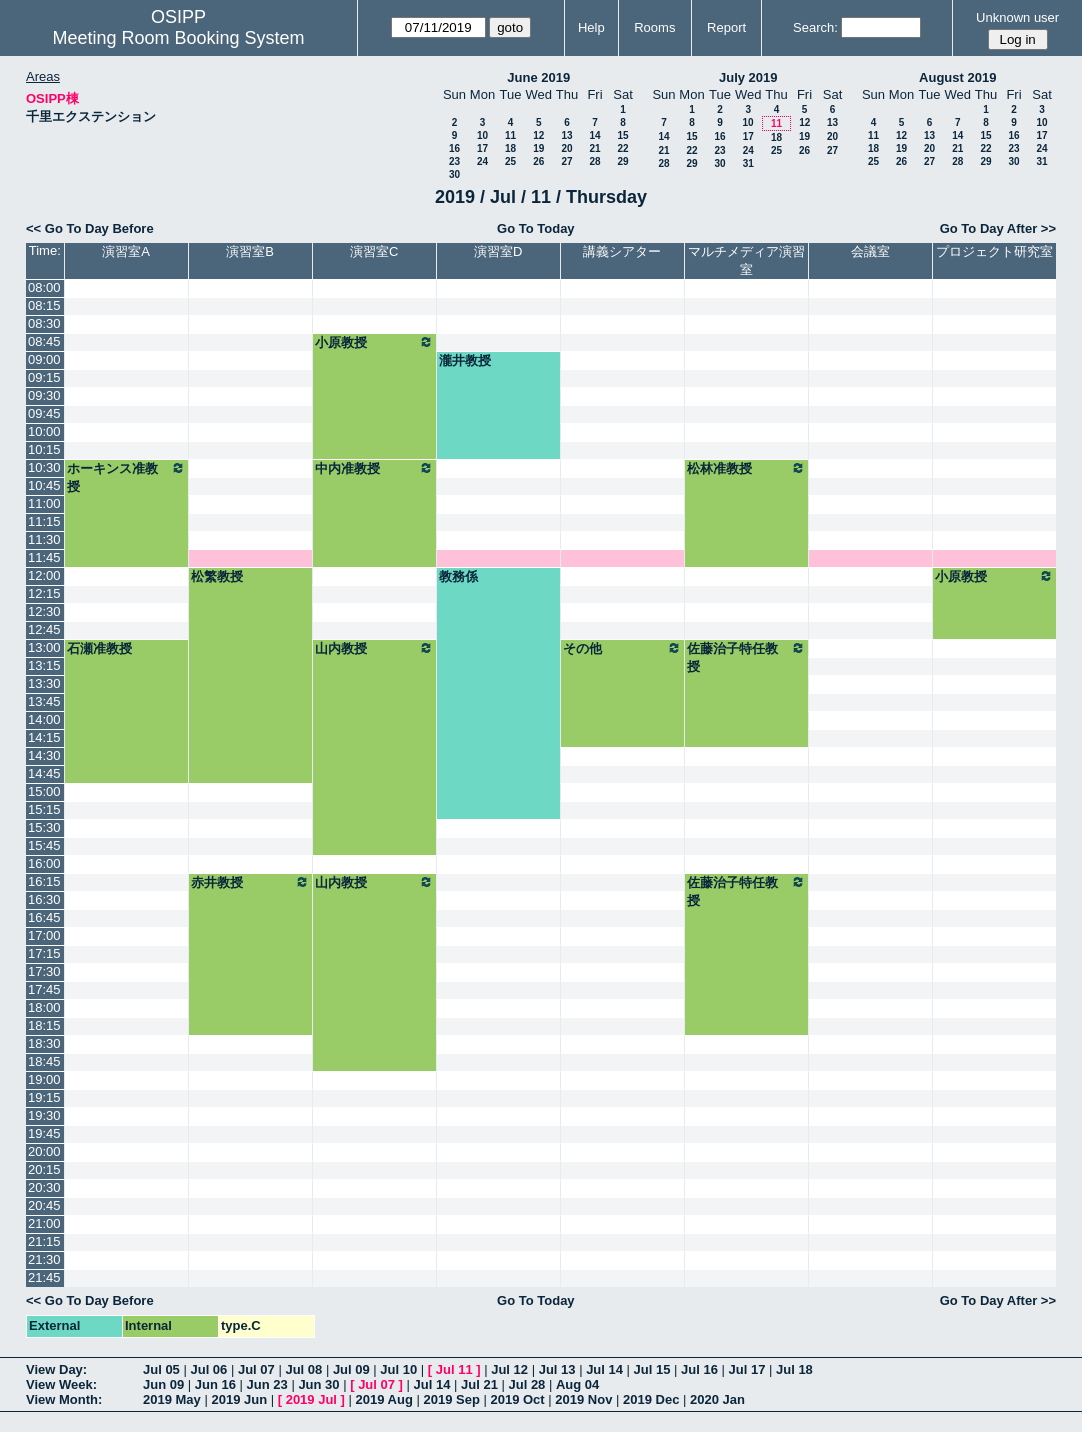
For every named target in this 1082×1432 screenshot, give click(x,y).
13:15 (44, 665)
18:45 (44, 1061)
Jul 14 (604, 1369)
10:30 (44, 467)
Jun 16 (215, 1384)
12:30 (44, 611)
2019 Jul (311, 1399)
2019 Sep (451, 1399)
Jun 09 (163, 1384)
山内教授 (374, 648)
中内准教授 (374, 468)
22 (622, 148)
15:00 (44, 791)
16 (454, 148)
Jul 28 (527, 1384)
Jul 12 (509, 1369)
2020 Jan (717, 1399)
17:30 (44, 971)
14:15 (44, 737)
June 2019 (538, 77)
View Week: (61, 1384)
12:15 (44, 593)
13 (566, 135)
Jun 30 (318, 1384)
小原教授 (374, 342)
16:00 (44, 863)
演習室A (126, 251)
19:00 (44, 1079)
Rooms (654, 27)
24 (482, 161)
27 (566, 161)
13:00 (44, 647)
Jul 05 (161, 1369)
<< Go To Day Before (90, 228)
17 (482, 148)
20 (566, 148)
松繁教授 (217, 576)
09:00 (44, 359)
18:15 (44, 1025)
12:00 (44, 575)
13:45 (44, 701)
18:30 (44, 1043)
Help (591, 27)
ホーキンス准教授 (126, 477)
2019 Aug (384, 1399)
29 (622, 161)
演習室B (250, 251)
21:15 (44, 1241)
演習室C (374, 251)
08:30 (44, 323)
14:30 (44, 755)
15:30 (44, 827)
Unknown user (1017, 17)
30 (454, 174)
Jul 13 (557, 1369)
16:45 (44, 917)
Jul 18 (794, 1369)
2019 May (172, 1399)
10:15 (44, 449)
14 (594, 135)
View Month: (64, 1399)
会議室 (870, 251)
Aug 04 (577, 1384)
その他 (622, 648)
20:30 (44, 1187)
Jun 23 (267, 1384)
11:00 (44, 503)
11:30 (44, 539)
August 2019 (957, 77)
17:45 (44, 989)
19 (538, 148)
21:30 (44, 1259)
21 (594, 148)
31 (748, 163)
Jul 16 (699, 1369)
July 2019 (748, 77)
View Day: (56, 1369)
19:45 (44, 1133)
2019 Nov (583, 1399)
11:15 (44, 521)
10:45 (44, 485)
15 (622, 135)
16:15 (44, 881)
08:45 (44, 341)
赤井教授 (250, 882)
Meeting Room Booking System (178, 38)
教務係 (458, 576)
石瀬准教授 (99, 648)
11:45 (44, 557)
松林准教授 (746, 468)
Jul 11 (454, 1369)
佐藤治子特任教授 (746, 657)
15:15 (44, 809)
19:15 (44, 1097)
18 (510, 148)
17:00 (44, 935)
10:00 (44, 431)
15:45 (44, 845)
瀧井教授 (465, 360)
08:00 (44, 287)
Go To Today (536, 228)
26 (538, 161)
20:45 (44, 1205)
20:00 (44, 1151)
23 (454, 161)
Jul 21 (479, 1384)
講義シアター (622, 251)
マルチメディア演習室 (746, 260)
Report (726, 27)
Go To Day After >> (998, 228)
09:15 (44, 377)
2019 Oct (517, 1399)
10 (482, 135)
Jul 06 (208, 1369)
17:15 (44, 953)
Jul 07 (256, 1369)
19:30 (44, 1115)
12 (538, 135)
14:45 (44, 773)
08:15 (44, 305)
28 (594, 161)
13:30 (44, 683)
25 (510, 161)
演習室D (498, 251)
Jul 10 (398, 1369)
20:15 (44, 1169)
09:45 (44, 413)
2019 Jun (239, 1399)
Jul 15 (652, 1369)
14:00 (44, 719)
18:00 (44, 1007)
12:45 (44, 629)
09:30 (44, 395)
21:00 (44, 1223)
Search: (815, 27)
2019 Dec (651, 1399)
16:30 (44, 899)
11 (510, 135)
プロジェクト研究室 (994, 251)
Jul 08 (303, 1369)
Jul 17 (747, 1369)
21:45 (44, 1277)
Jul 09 (351, 1369)
